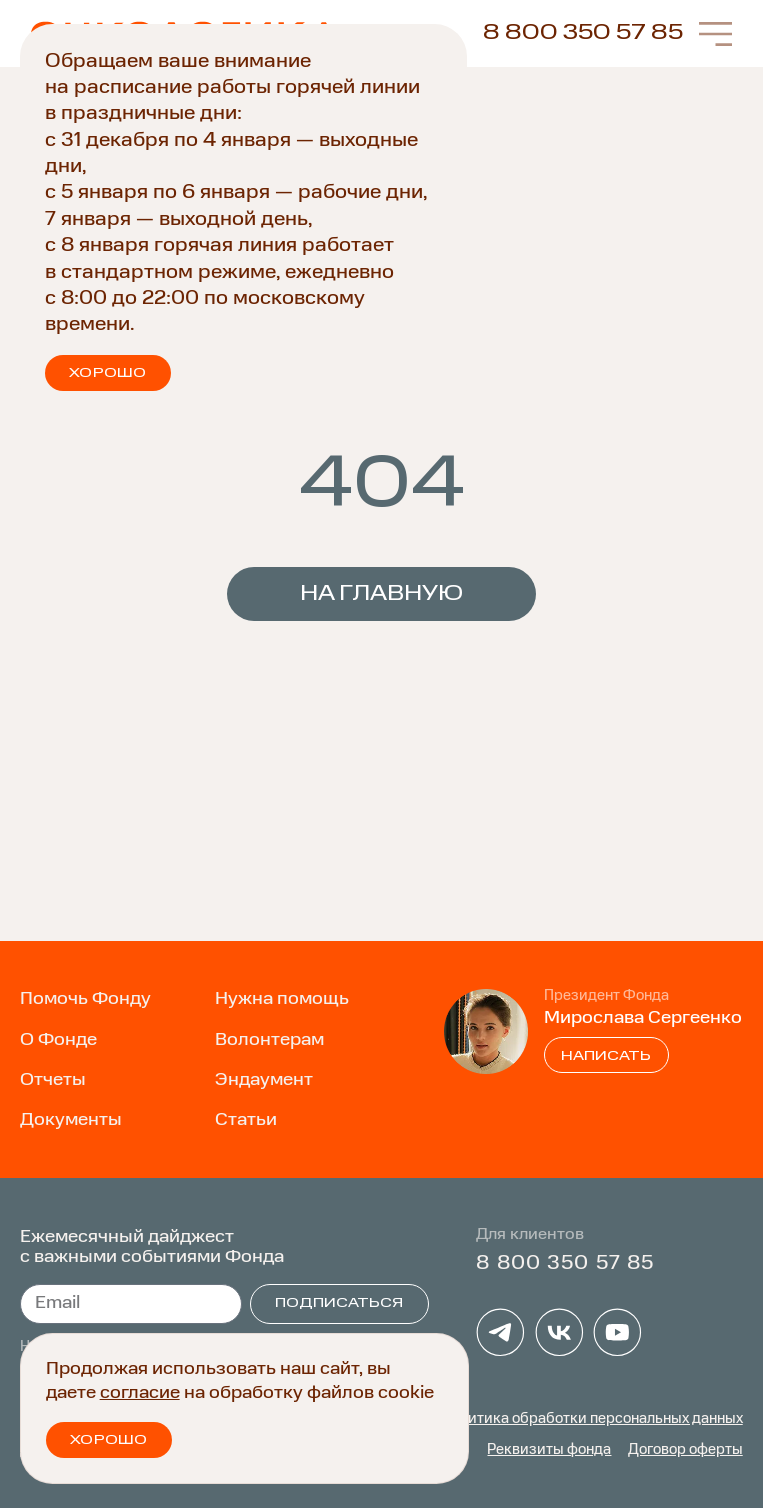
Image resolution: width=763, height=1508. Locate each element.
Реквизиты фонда (549, 1450)
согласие (140, 1393)
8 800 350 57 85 (583, 33)
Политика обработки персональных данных (592, 1419)
